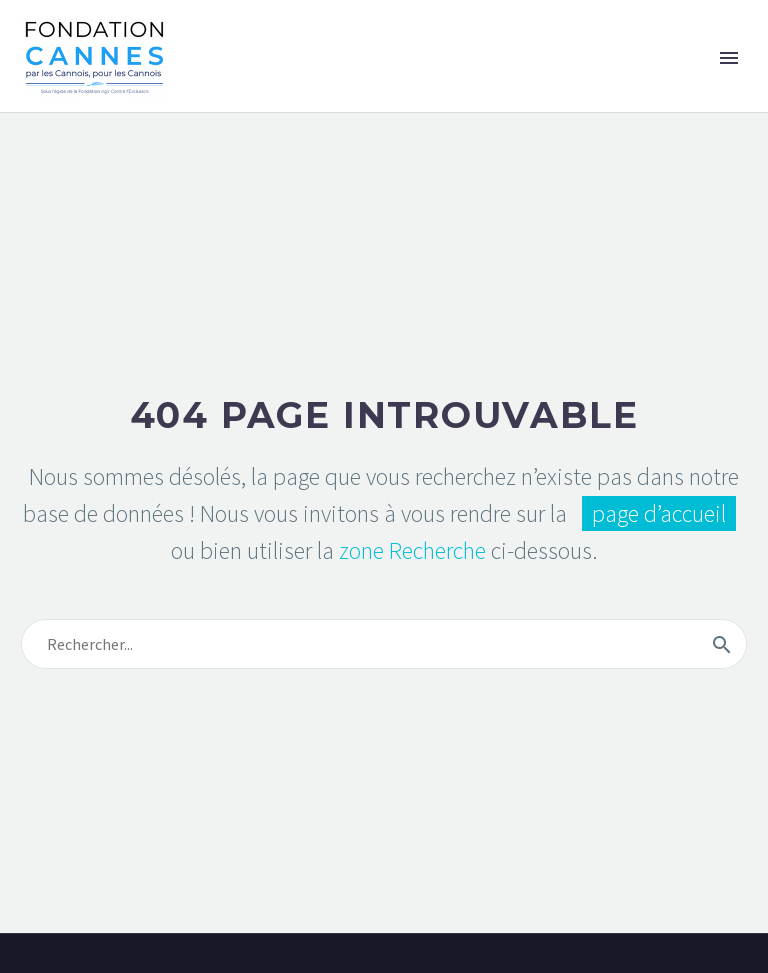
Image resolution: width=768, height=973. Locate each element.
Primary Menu (729, 58)
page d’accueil (659, 513)
